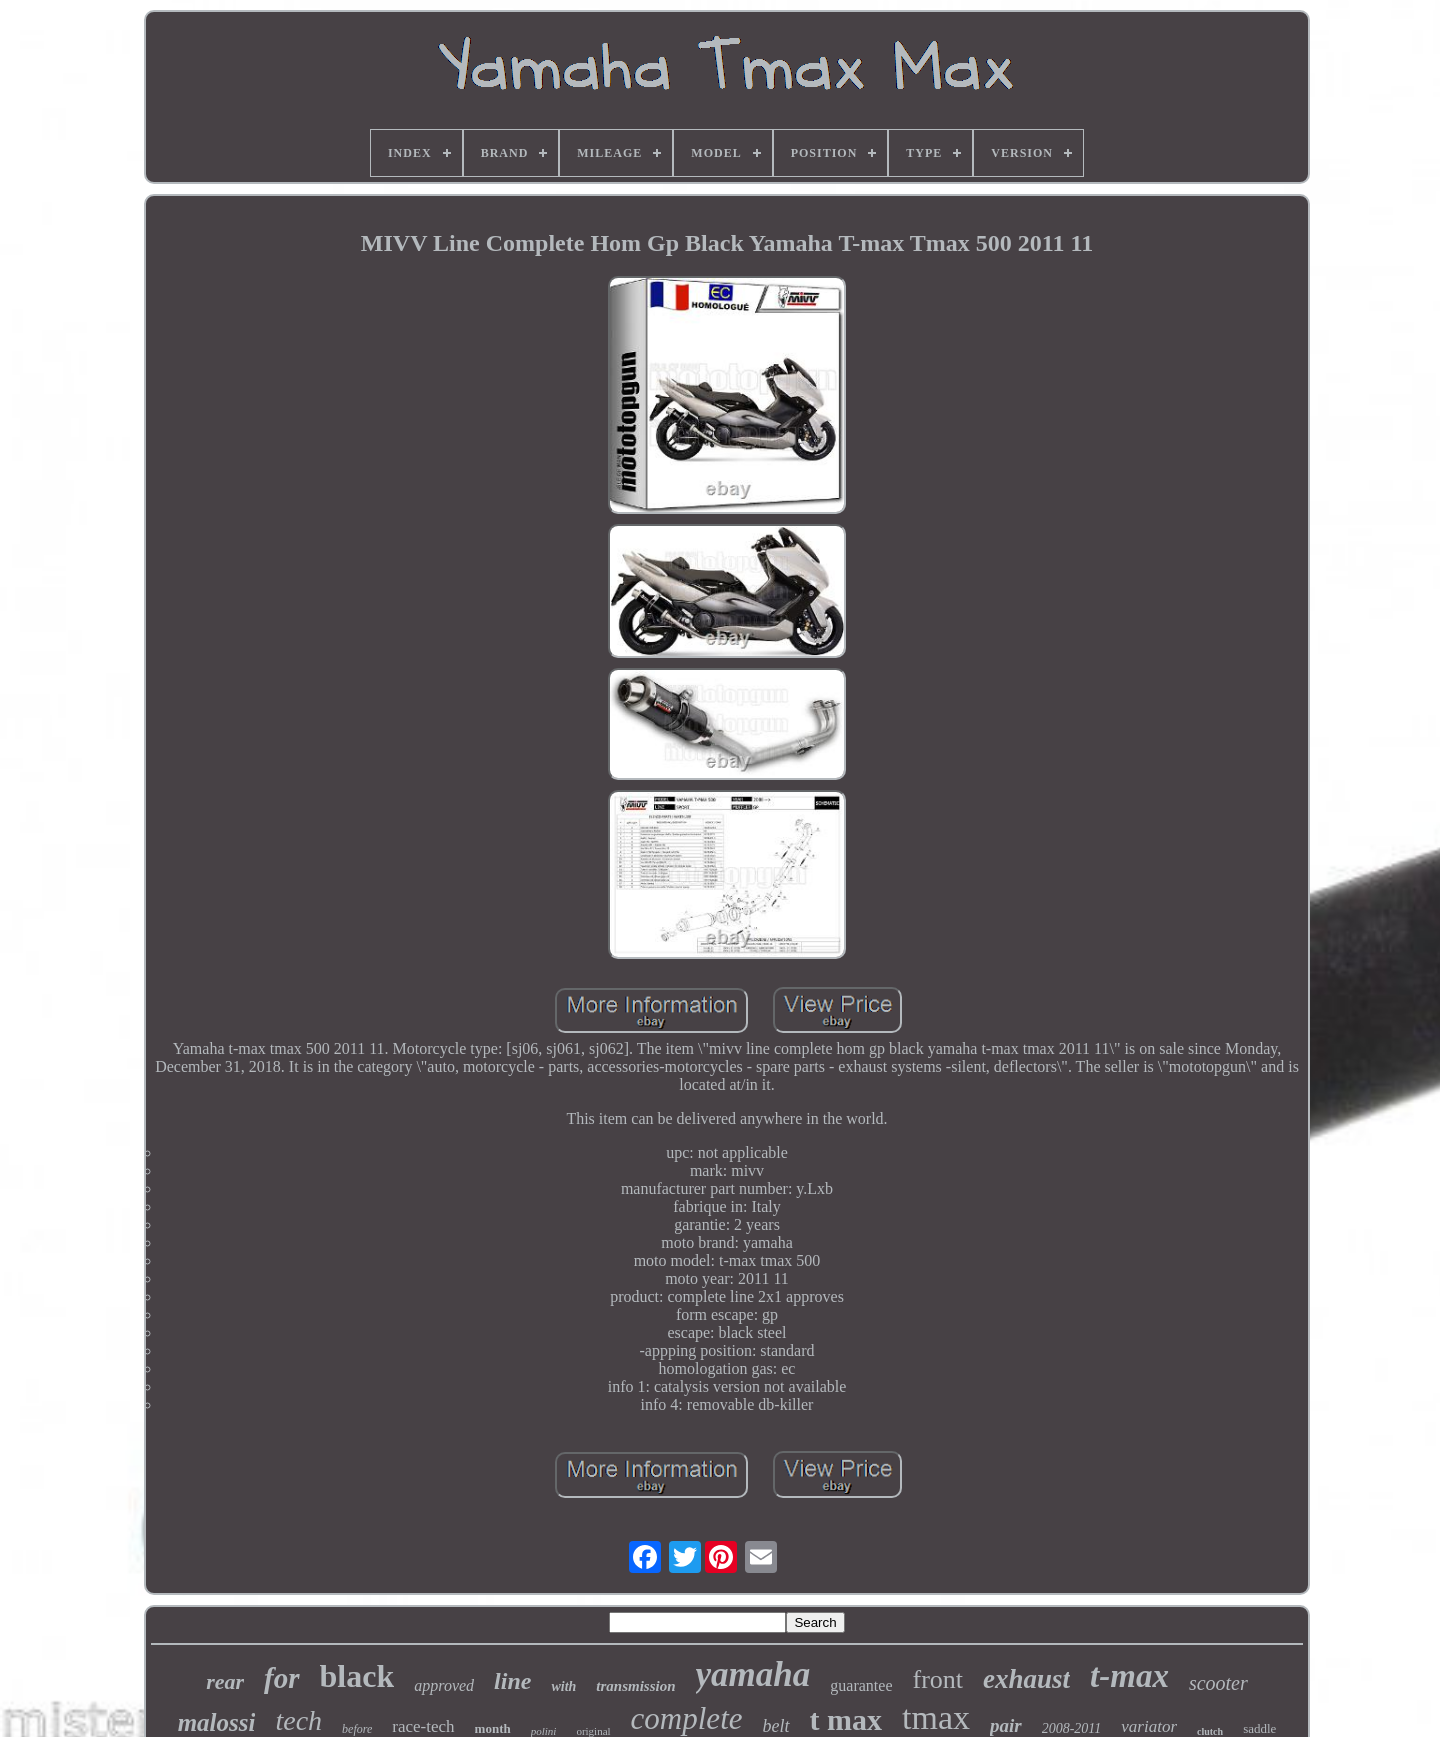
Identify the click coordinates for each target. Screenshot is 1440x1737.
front (937, 1679)
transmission (635, 1686)
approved (444, 1685)
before (357, 1729)
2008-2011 (1072, 1728)
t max (846, 1719)
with (563, 1686)
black (357, 1676)
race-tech (423, 1726)
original (593, 1731)
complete (687, 1718)
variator (1149, 1726)
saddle (1259, 1728)
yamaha (753, 1674)
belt (776, 1726)
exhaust (1026, 1679)
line (512, 1681)
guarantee (861, 1685)
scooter (1218, 1683)
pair (1006, 1725)
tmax (936, 1717)
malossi (217, 1722)
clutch (1210, 1731)
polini (544, 1731)
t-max (1129, 1676)
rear (225, 1681)
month (493, 1728)
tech (298, 1720)
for (281, 1678)
